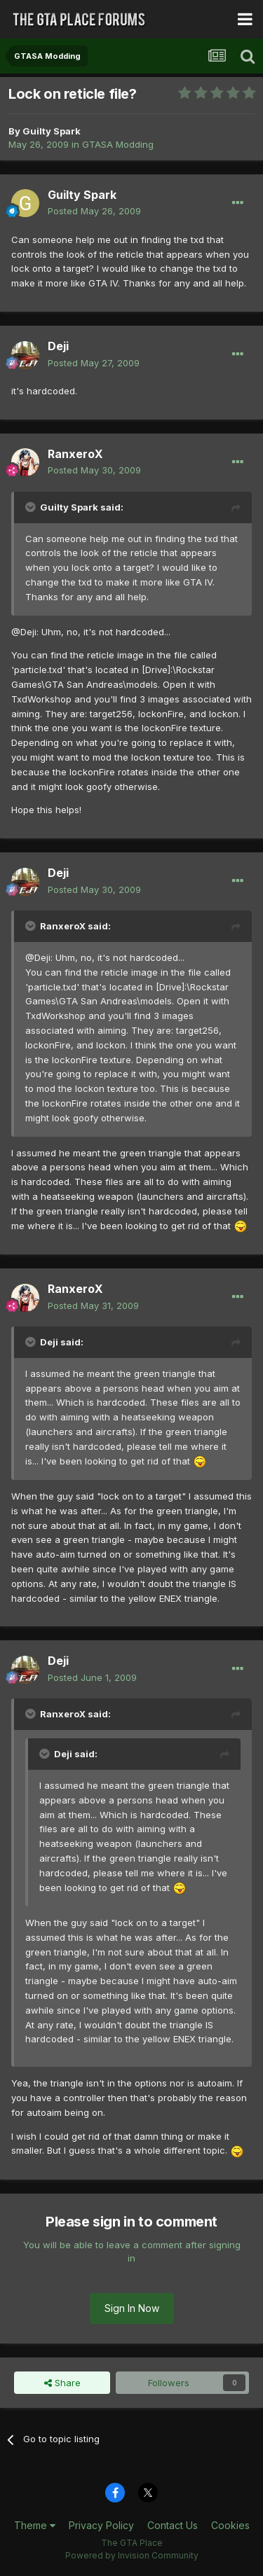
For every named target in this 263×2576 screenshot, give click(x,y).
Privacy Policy (101, 2525)
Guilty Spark (51, 131)
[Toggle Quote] (31, 507)
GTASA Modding (118, 144)
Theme (34, 2525)
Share (62, 2382)
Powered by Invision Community (131, 2555)
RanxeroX (75, 454)
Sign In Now (131, 2308)
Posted (94, 210)
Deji (58, 346)
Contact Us (172, 2525)
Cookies (230, 2525)
